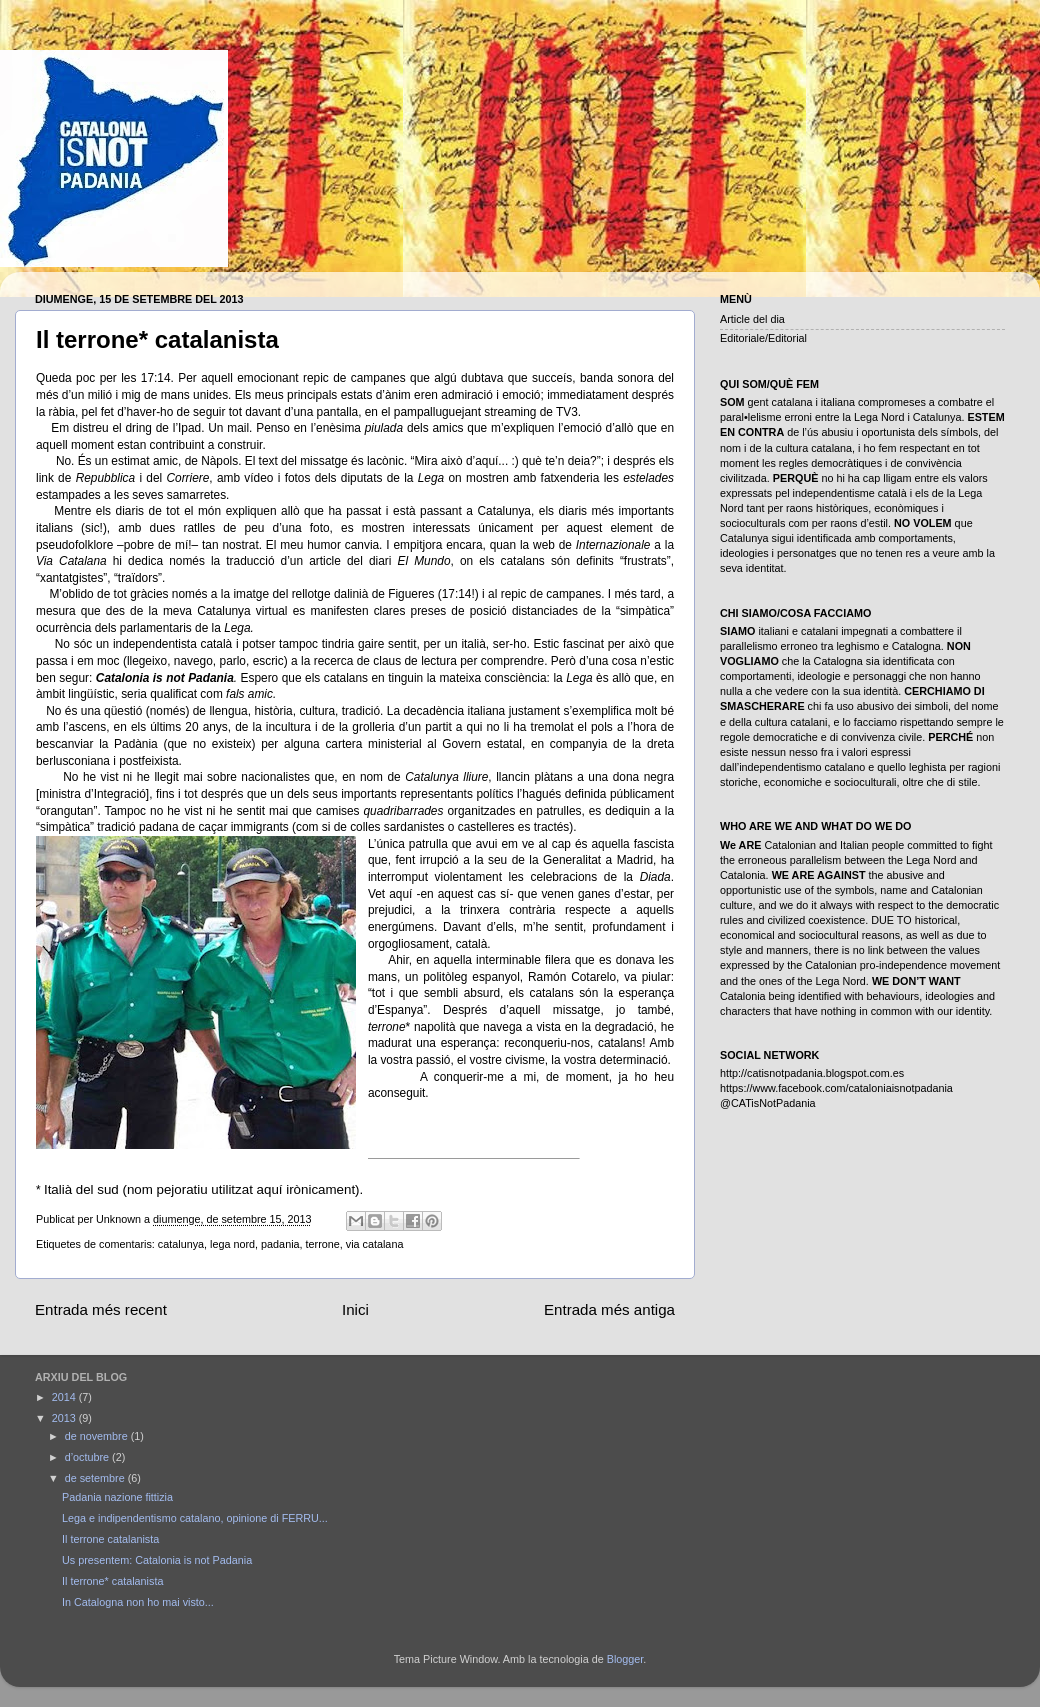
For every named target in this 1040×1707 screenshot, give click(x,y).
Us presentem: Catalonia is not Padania (157, 1560)
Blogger (625, 1659)
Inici (355, 1309)
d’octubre (88, 1457)
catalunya (181, 1244)
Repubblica (105, 478)
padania (280, 1244)
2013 (65, 1418)
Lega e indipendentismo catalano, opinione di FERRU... (195, 1518)
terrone (323, 1244)
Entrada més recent (101, 1309)
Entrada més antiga (609, 1309)
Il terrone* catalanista (112, 1581)
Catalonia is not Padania (165, 678)
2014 (65, 1397)
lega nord (232, 1244)
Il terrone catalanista (110, 1539)
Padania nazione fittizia (117, 1497)
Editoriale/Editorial (763, 338)
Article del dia (752, 319)
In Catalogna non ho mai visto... (138, 1602)
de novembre (98, 1436)
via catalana (375, 1244)
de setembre (96, 1478)
